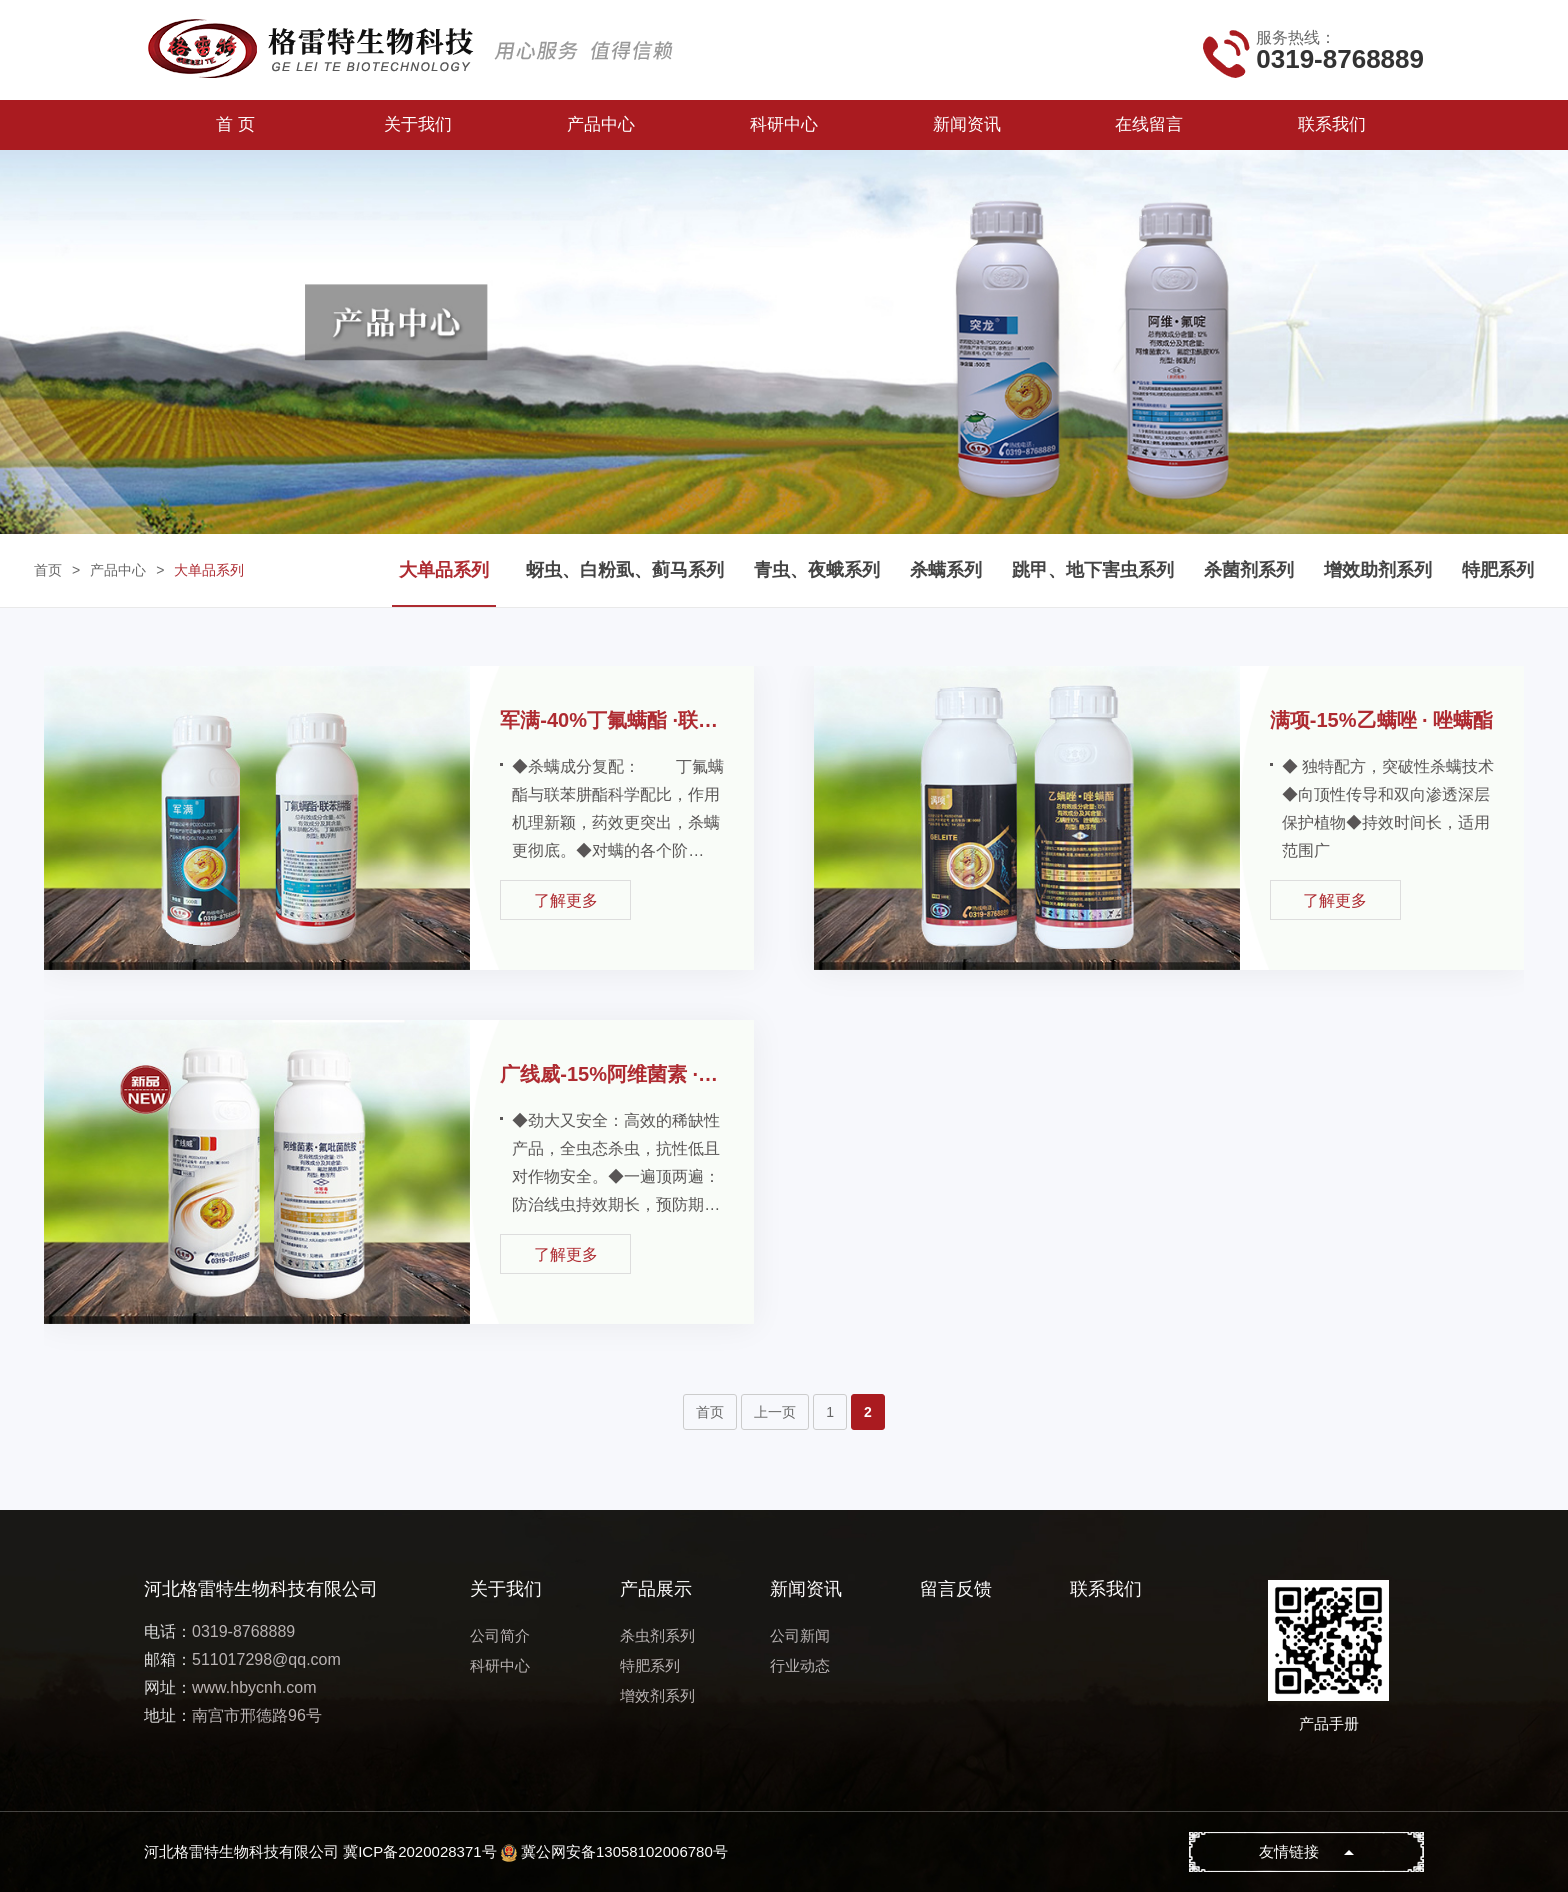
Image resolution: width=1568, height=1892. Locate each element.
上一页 (775, 1412)
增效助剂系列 (1378, 570)
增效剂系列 (657, 1695)
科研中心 (784, 124)
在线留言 (1149, 124)
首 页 (235, 124)
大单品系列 (209, 570)
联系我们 (1332, 124)
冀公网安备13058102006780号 (624, 1851)
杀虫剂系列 (657, 1635)
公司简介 (500, 1635)
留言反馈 (956, 1589)
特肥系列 (1498, 570)
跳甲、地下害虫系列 (1093, 570)
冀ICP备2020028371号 (419, 1851)
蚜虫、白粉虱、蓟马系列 (625, 570)
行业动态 (800, 1665)
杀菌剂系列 (1249, 570)
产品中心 (601, 124)
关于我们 (418, 124)
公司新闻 (800, 1635)
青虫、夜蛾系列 (817, 570)
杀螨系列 (946, 570)
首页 (48, 570)
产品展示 (656, 1589)
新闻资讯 (967, 124)
